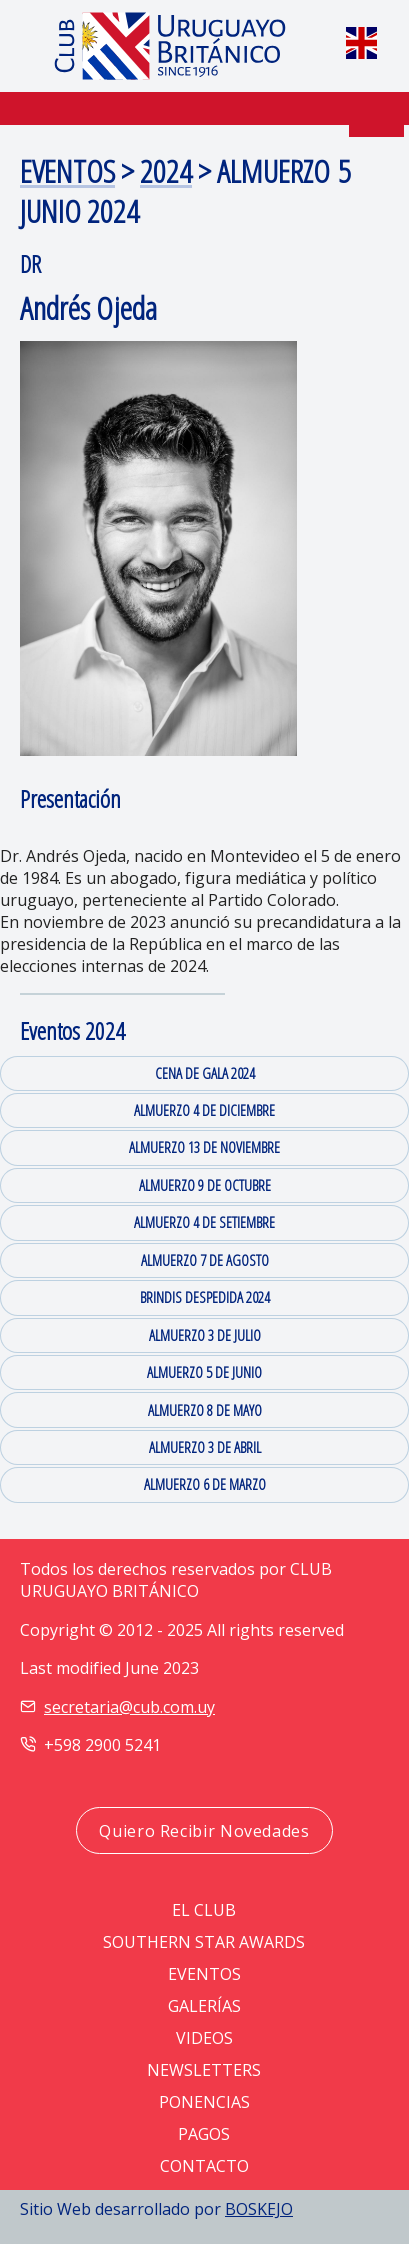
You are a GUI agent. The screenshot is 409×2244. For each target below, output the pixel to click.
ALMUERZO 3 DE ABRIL (205, 1447)
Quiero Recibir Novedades (204, 1831)
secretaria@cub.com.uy (129, 1707)
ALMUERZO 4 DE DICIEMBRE (204, 1110)
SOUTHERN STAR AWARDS (204, 1942)
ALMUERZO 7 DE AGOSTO (205, 1260)
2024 (166, 170)
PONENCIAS (204, 2102)
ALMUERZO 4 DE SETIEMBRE (204, 1222)
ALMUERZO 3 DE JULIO (205, 1335)
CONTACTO (204, 2166)
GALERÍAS (204, 2006)
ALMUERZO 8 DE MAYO (205, 1410)
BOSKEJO (259, 2209)
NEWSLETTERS (204, 2070)
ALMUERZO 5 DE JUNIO (204, 1372)
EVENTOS (67, 170)
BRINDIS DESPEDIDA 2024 (205, 1297)
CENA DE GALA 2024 (205, 1073)
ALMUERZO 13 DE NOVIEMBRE (204, 1147)
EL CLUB (204, 1910)
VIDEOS (204, 2038)
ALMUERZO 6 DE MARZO (205, 1484)
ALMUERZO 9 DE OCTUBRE (205, 1185)
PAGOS (204, 2134)
